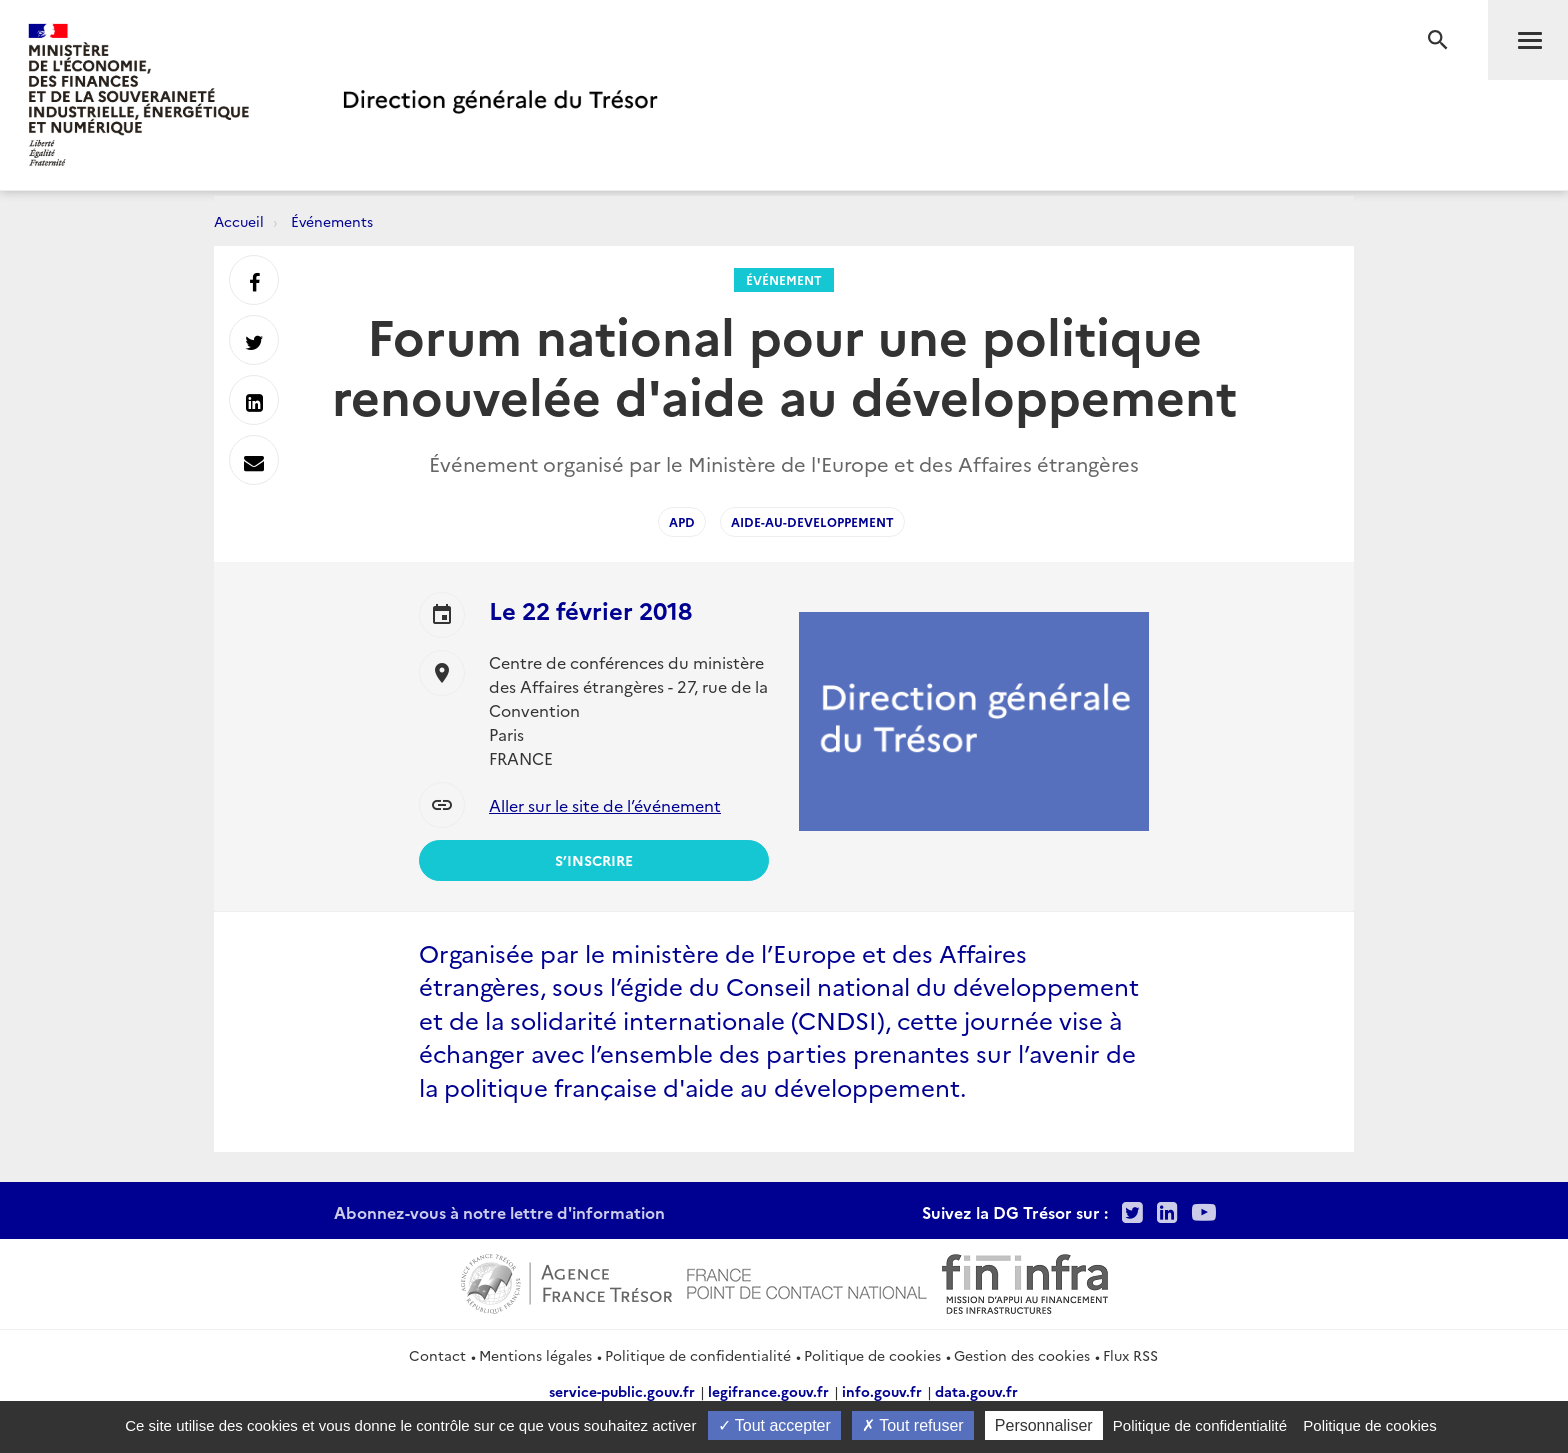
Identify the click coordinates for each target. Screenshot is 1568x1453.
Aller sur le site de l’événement (605, 805)
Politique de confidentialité (698, 1355)
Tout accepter (774, 1425)
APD (682, 521)
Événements (332, 221)
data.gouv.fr (976, 1391)
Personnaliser (1044, 1425)
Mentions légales (535, 1355)
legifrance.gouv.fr (768, 1391)
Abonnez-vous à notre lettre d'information (499, 1212)
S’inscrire (594, 860)
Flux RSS (1130, 1355)
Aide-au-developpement (812, 521)
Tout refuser (913, 1425)
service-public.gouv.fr (622, 1391)
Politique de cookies (872, 1355)
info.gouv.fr (882, 1391)
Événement (784, 279)
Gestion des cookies (1022, 1355)
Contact (437, 1355)
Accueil (239, 221)
